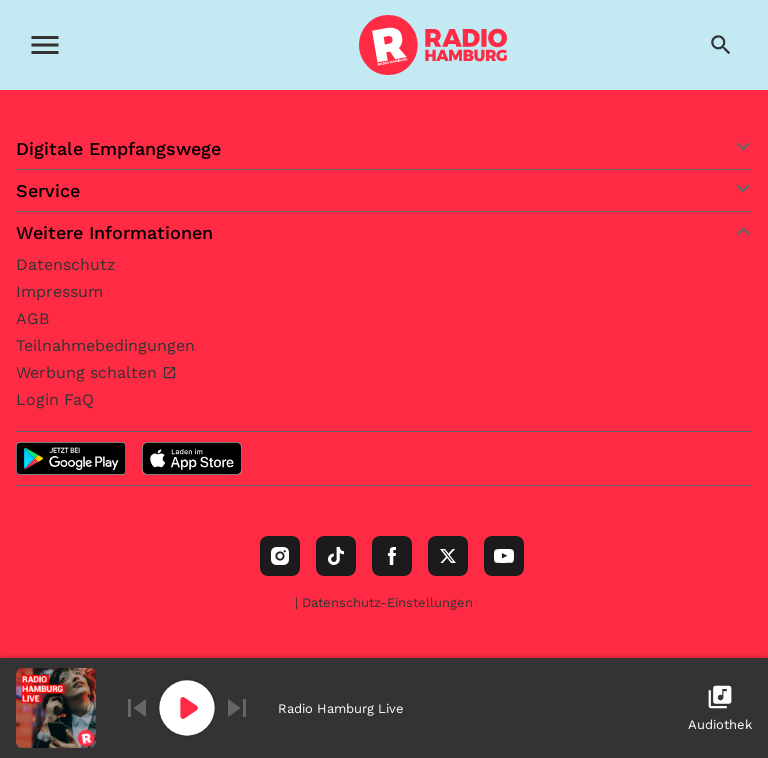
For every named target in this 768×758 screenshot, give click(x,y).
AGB (32, 318)
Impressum (59, 291)
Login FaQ (55, 399)
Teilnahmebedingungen (105, 345)
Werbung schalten (89, 372)
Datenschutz (66, 264)
